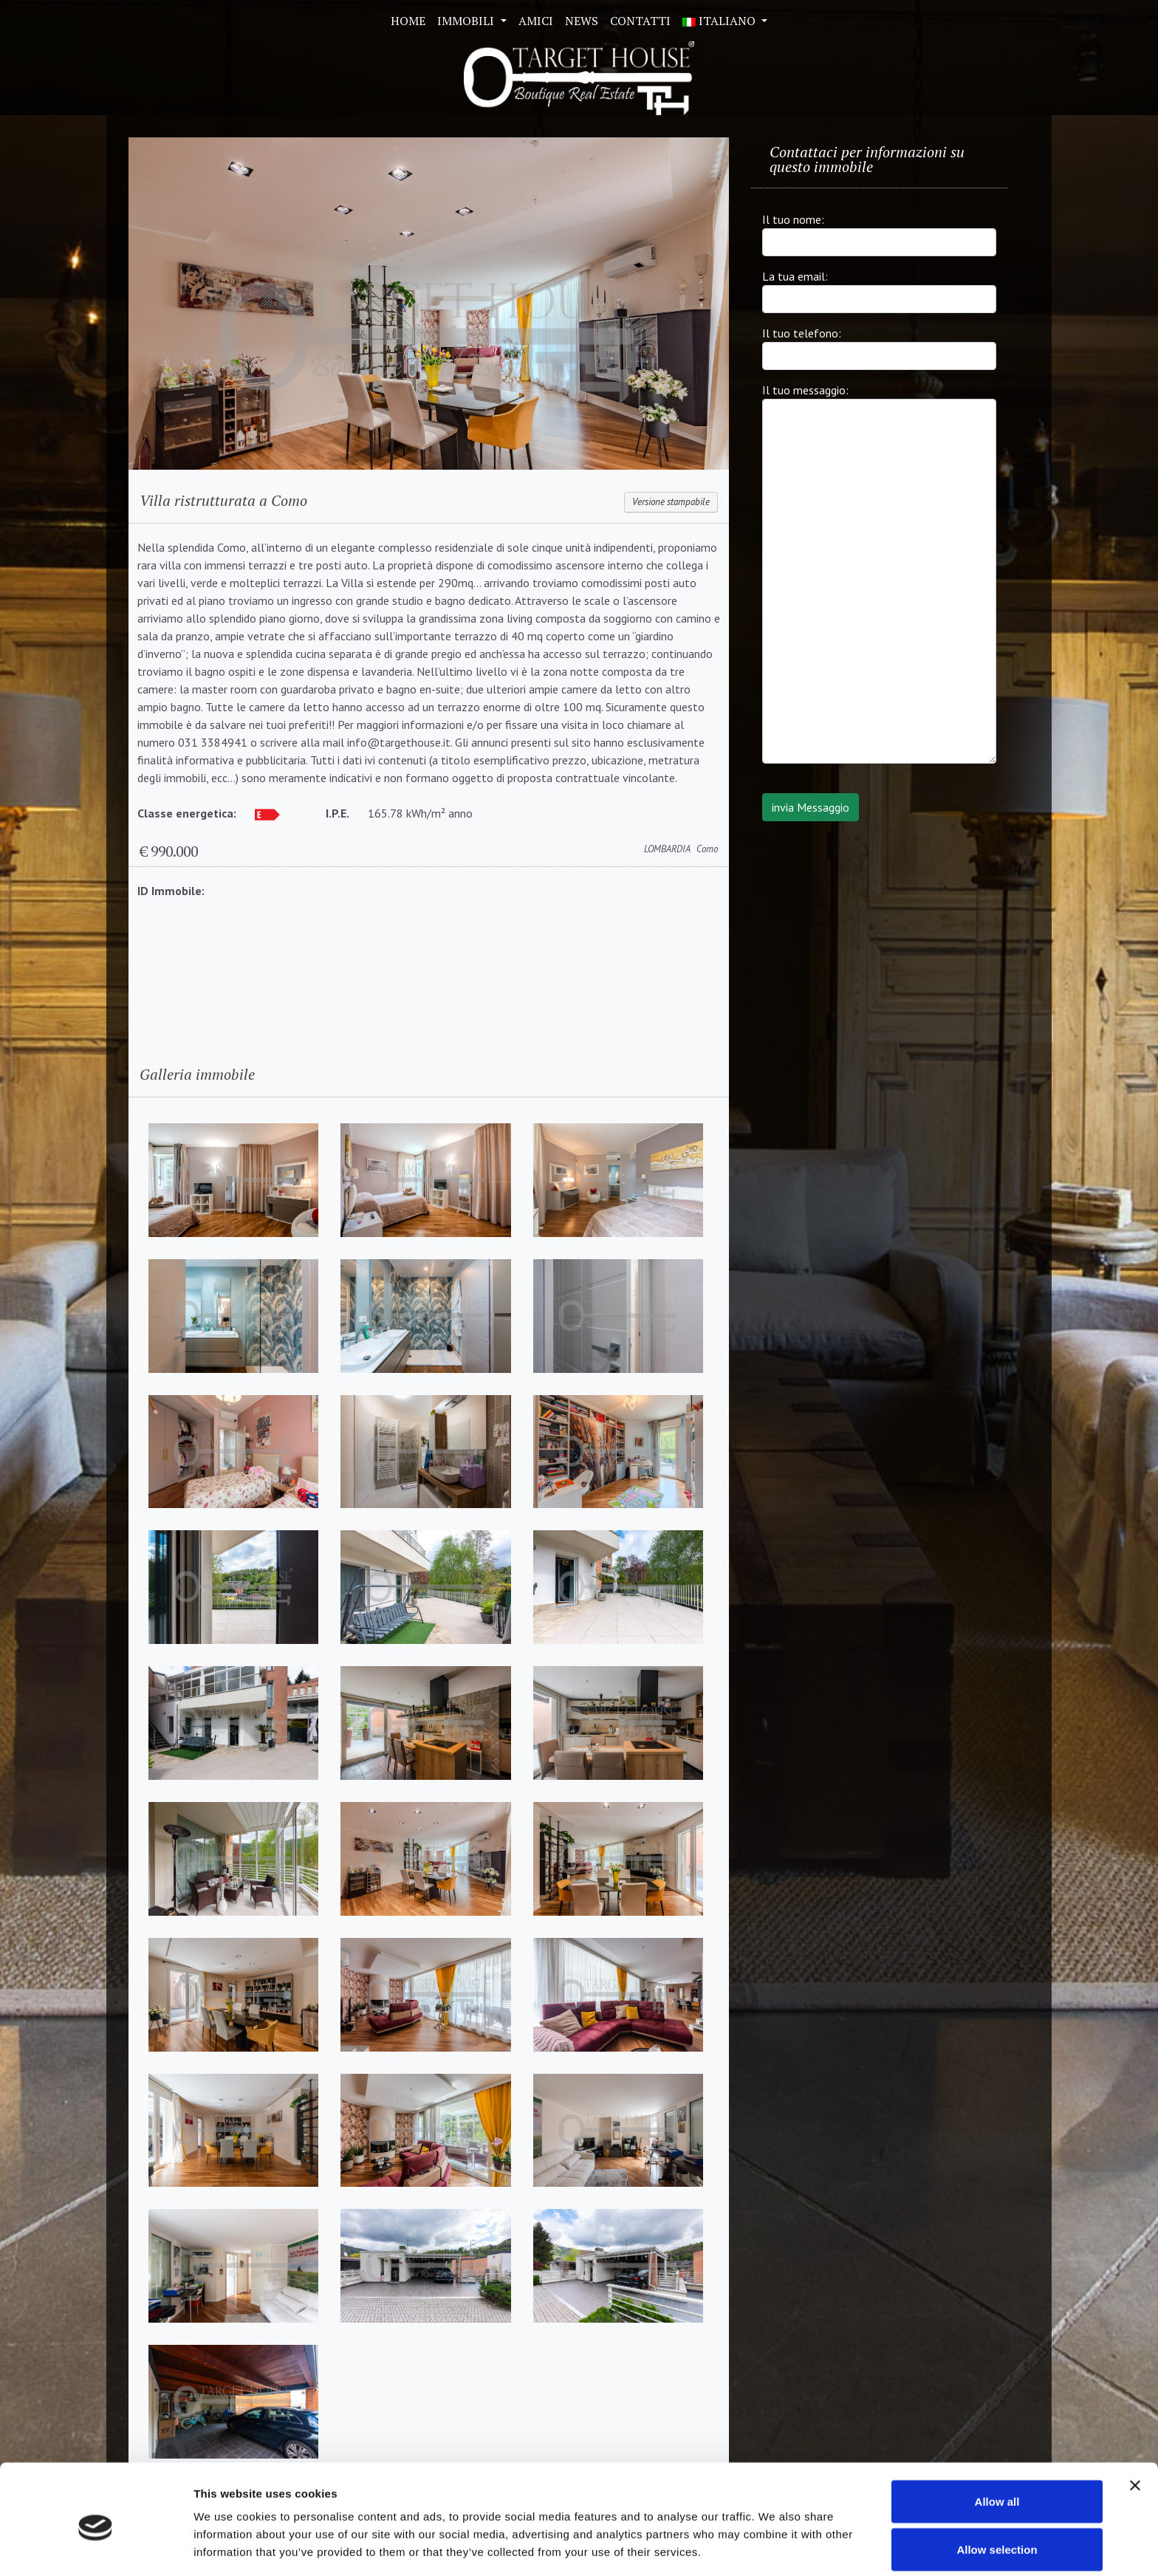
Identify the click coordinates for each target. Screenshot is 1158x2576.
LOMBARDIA (667, 849)
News (581, 21)
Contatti (640, 21)
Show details (775, 2538)
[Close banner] (1135, 2424)
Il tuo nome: (793, 219)
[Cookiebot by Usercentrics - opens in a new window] (95, 2547)
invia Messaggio (810, 807)
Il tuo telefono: (801, 333)
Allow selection (996, 2488)
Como (707, 849)
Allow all (997, 2439)
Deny (997, 2536)
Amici (535, 21)
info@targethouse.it (398, 742)
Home (408, 21)
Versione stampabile (671, 502)
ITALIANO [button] (720, 21)
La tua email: (795, 276)
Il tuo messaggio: (805, 390)
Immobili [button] (467, 21)
